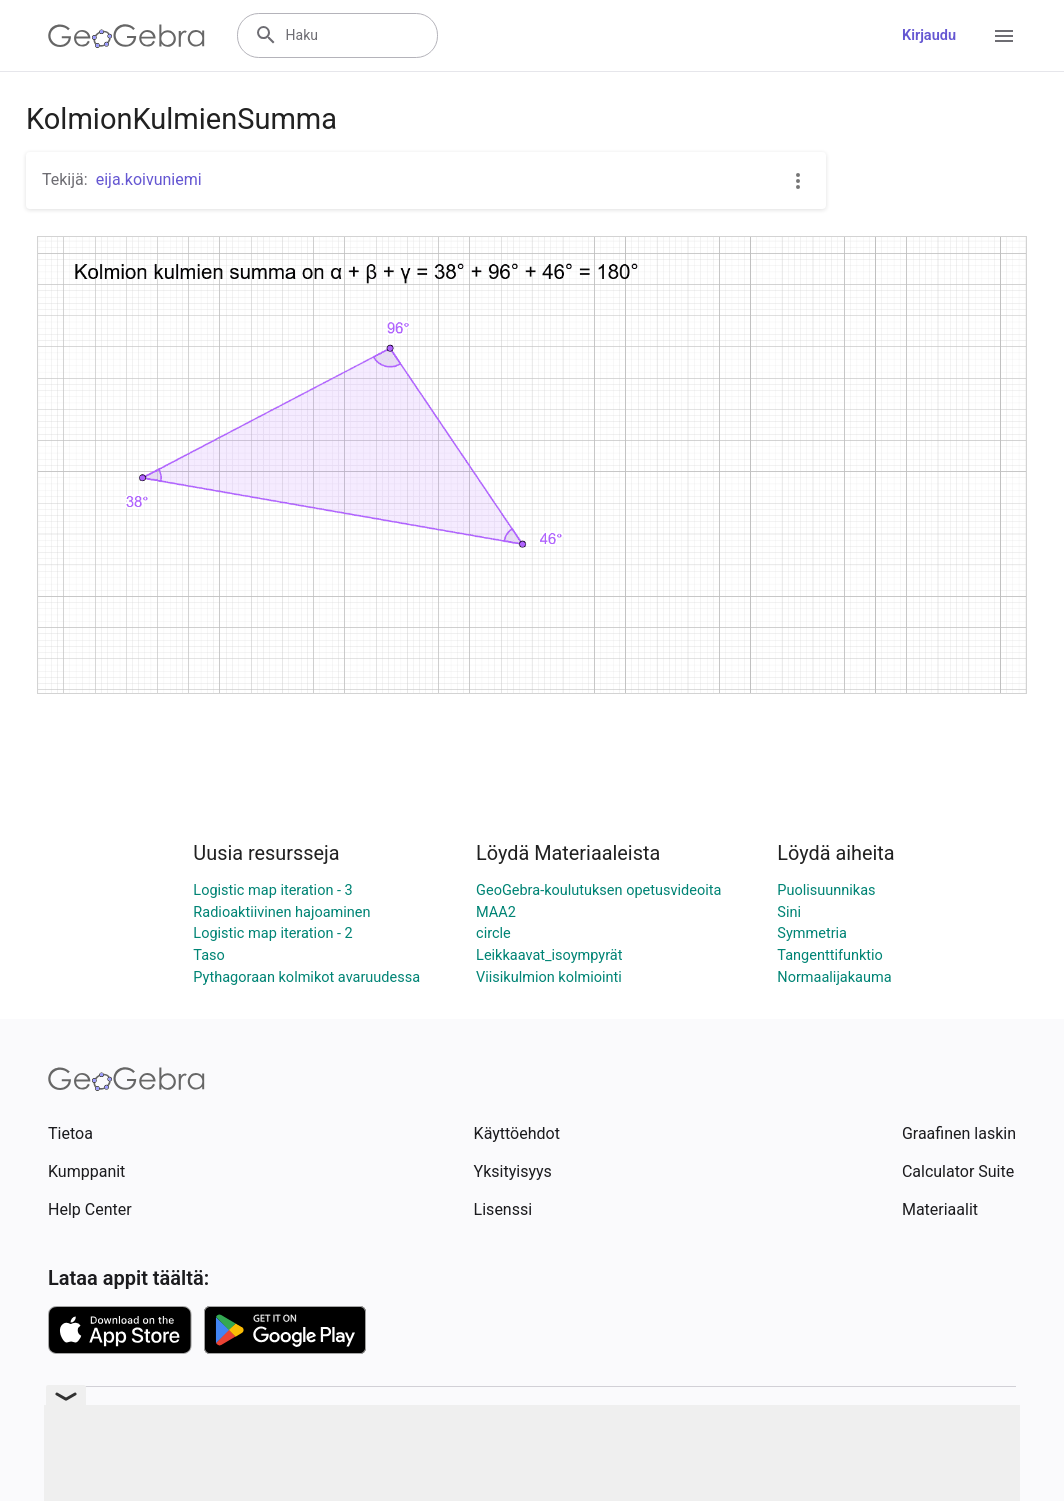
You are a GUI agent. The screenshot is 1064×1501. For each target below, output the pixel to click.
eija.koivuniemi (149, 179)
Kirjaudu (929, 35)
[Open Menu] (1004, 36)
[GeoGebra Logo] (126, 36)
